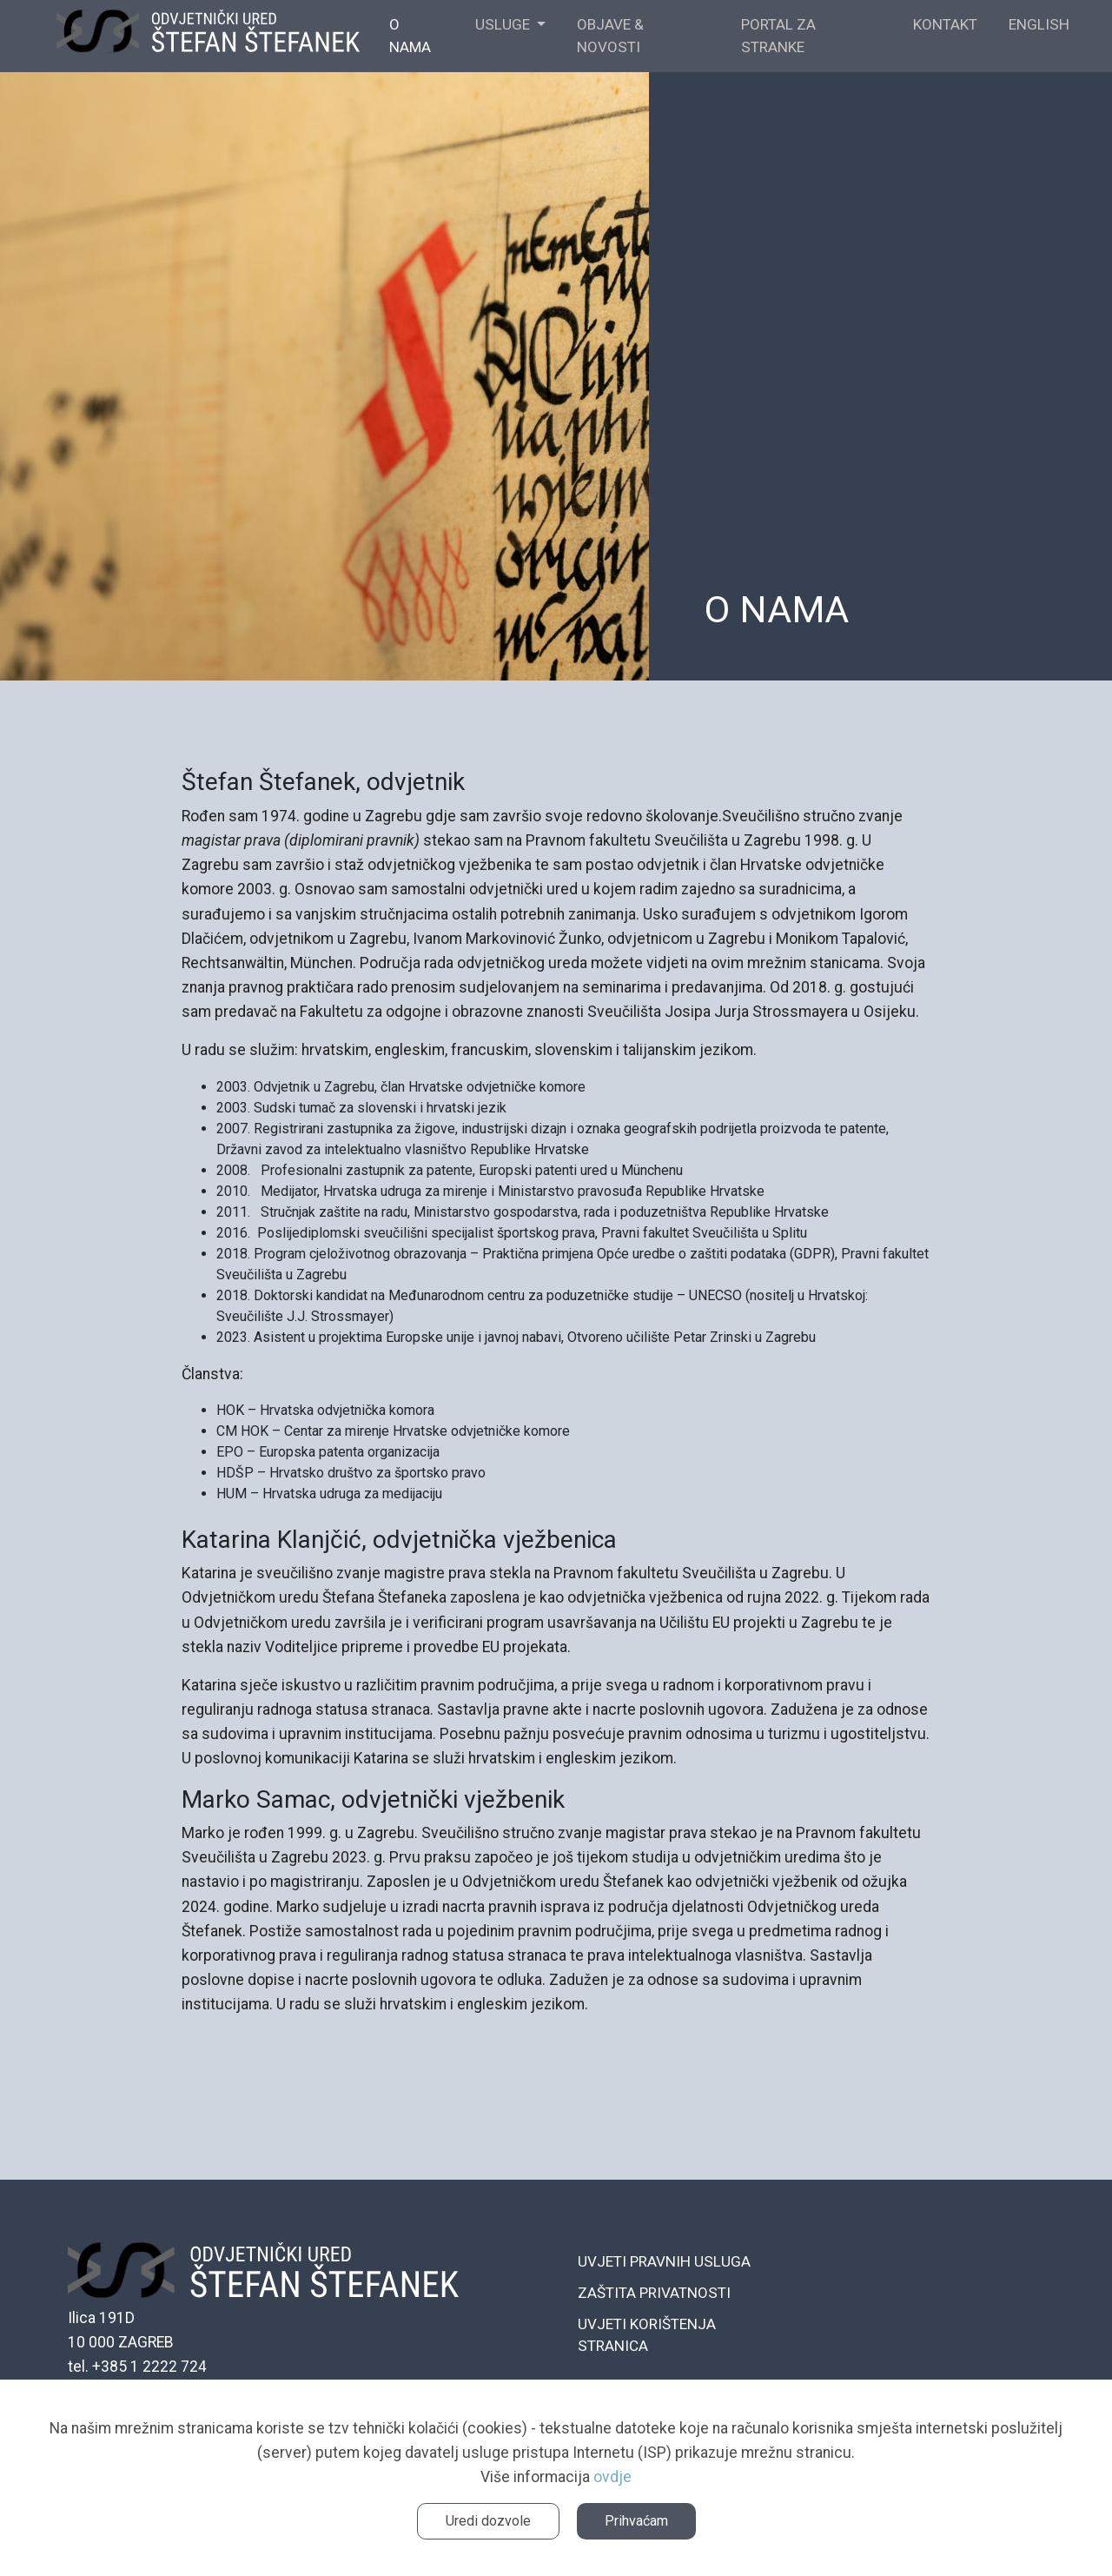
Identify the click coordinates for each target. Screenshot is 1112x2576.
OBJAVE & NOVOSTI (610, 36)
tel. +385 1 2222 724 (137, 2366)
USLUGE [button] (504, 24)
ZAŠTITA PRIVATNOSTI (654, 2292)
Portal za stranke (778, 36)
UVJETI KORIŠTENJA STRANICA (647, 2335)
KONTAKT (945, 24)
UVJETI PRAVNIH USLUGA (664, 2261)
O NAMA (410, 36)
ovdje (612, 2477)
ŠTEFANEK (208, 36)
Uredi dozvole (488, 2521)
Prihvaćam (636, 2521)
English (1039, 24)
